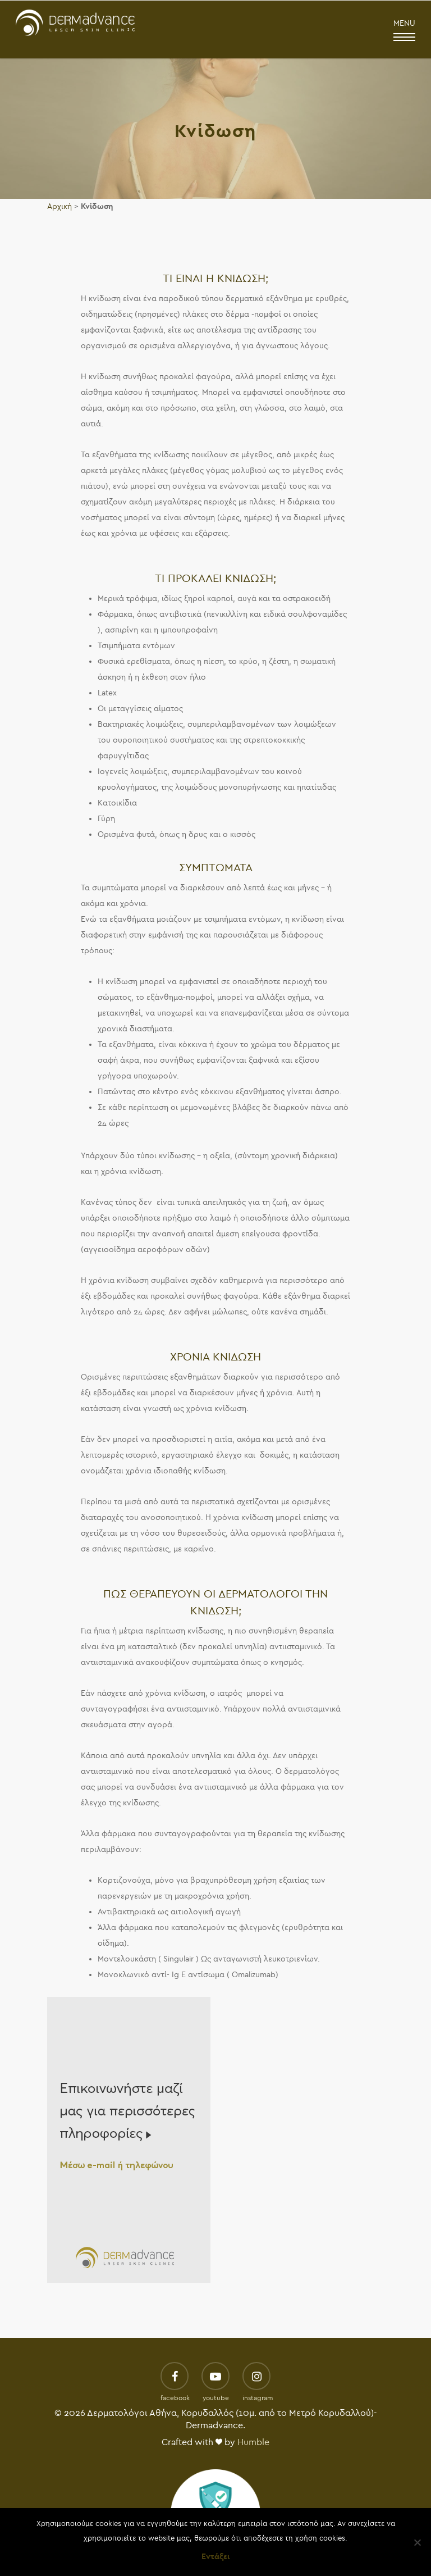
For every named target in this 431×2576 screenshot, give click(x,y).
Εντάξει (215, 2556)
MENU (404, 31)
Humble (253, 2442)
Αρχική (59, 206)
